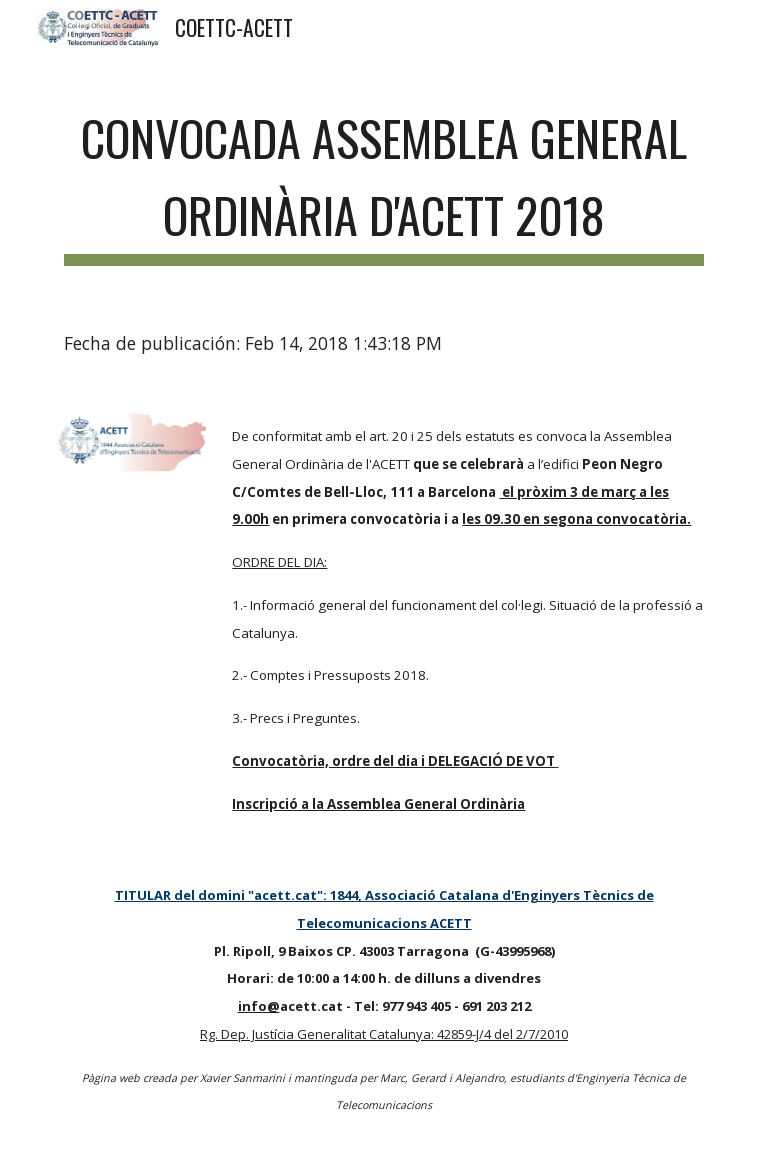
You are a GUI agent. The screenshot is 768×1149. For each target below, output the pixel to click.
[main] (383, 179)
